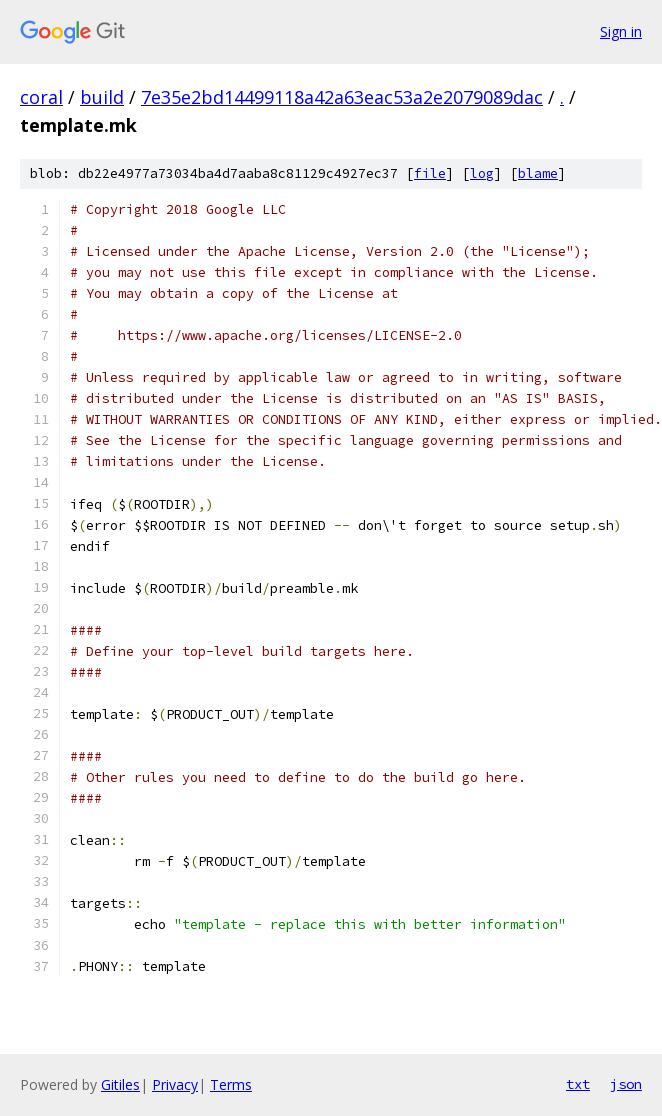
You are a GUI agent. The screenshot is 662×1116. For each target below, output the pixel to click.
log (482, 173)
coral (41, 97)
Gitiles (120, 1084)
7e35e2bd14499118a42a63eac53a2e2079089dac (342, 97)
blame (538, 173)
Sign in (621, 31)
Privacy (175, 1084)
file (430, 173)
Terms (231, 1084)
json (626, 1084)
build (102, 97)
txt (578, 1084)
